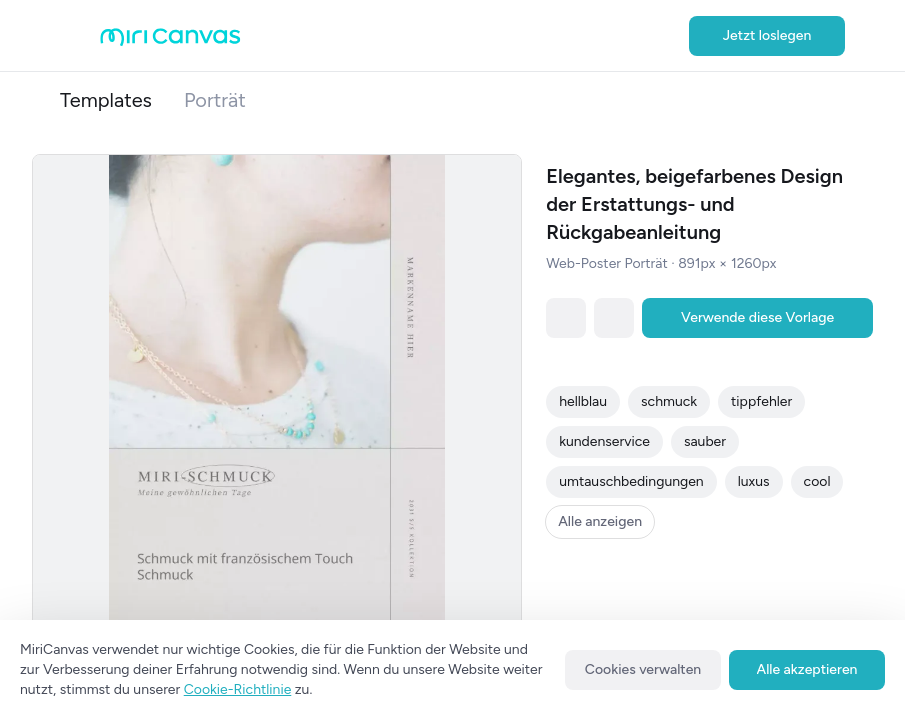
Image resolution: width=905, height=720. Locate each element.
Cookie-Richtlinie (238, 689)
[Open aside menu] (80, 36)
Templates (106, 100)
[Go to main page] (170, 41)
